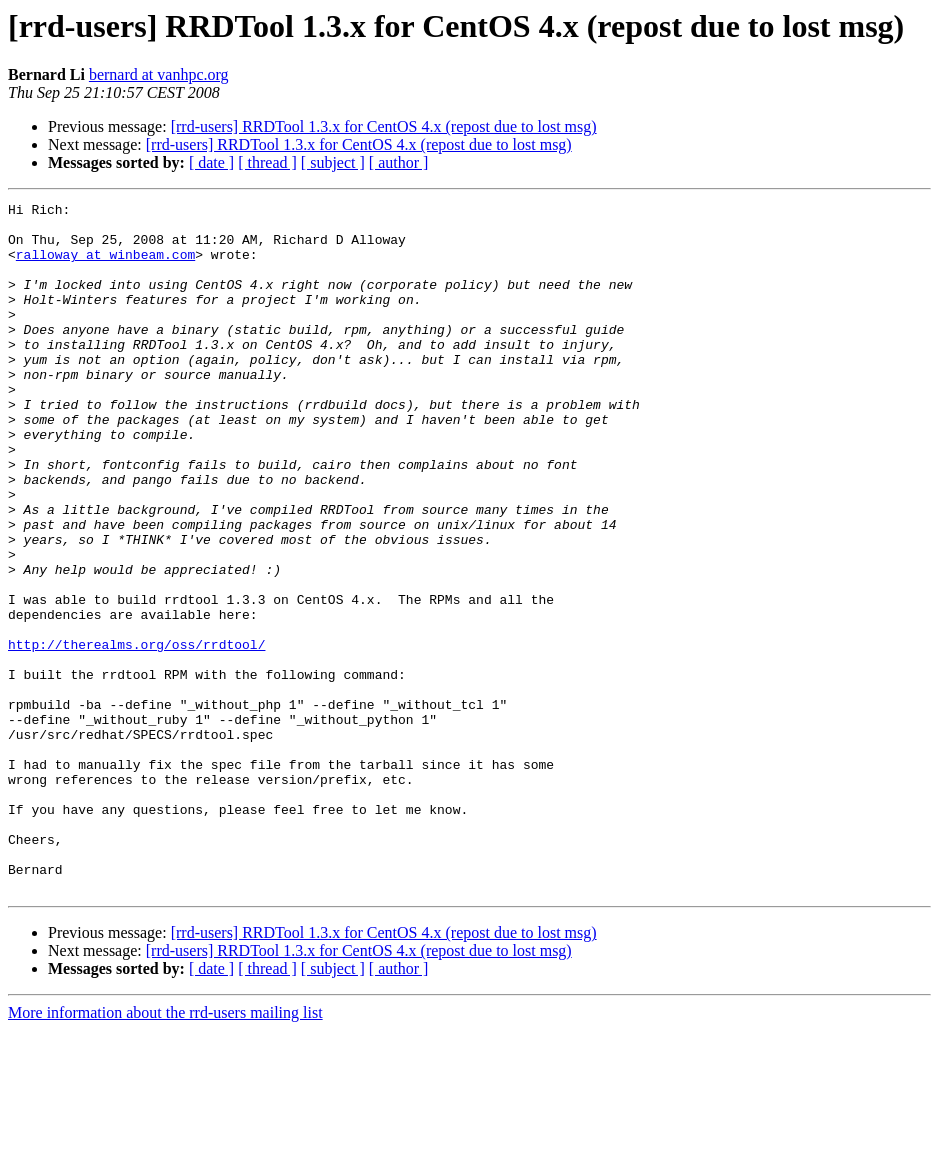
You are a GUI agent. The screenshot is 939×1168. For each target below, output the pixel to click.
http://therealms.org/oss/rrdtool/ (136, 734)
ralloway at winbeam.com (105, 266)
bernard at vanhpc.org (159, 74)
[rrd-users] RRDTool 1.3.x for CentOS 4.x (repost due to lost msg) (384, 126)
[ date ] (211, 162)
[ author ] (399, 162)
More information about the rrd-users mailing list (165, 1150)
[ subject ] (333, 162)
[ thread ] (267, 162)
